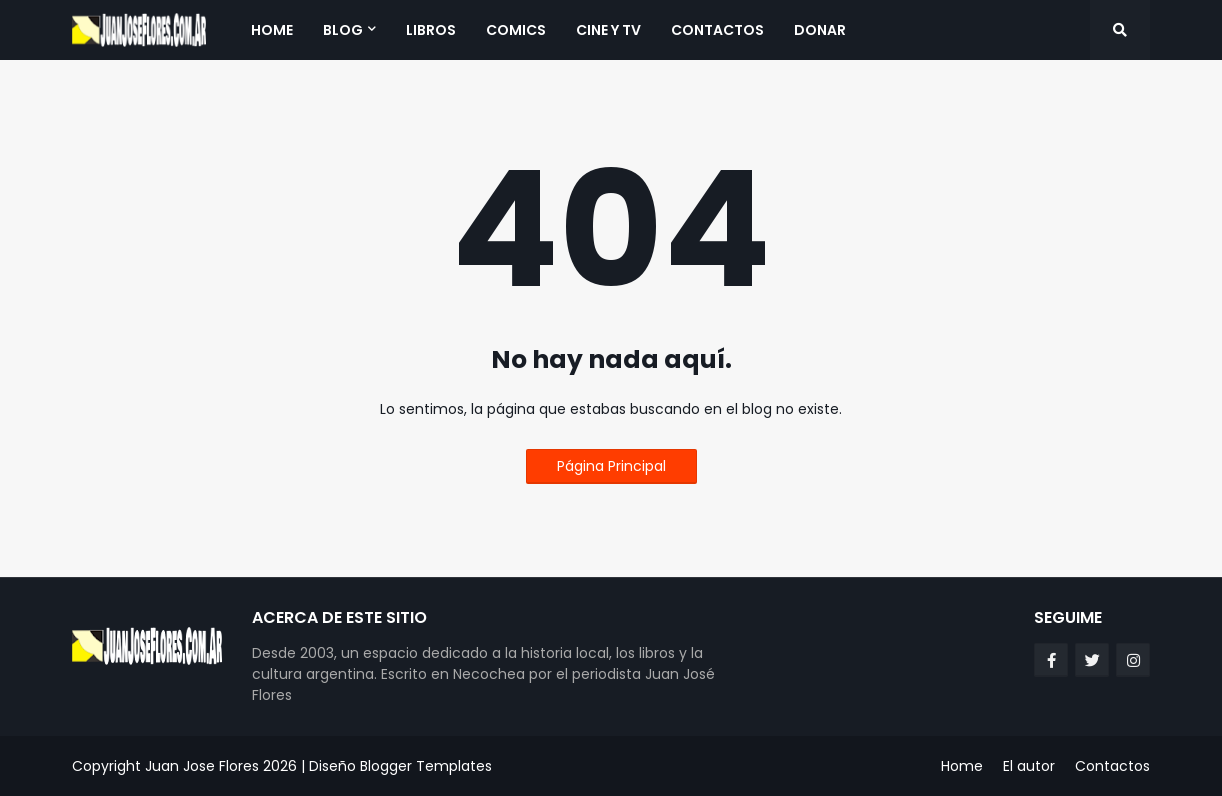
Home (962, 766)
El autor (1029, 766)
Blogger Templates (426, 766)
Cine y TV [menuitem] (608, 30)
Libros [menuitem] (431, 30)
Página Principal (611, 466)
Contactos (1112, 766)
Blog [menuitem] (343, 30)
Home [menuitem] (272, 30)
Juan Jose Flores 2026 (221, 766)
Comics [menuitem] (516, 30)
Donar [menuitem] (820, 30)
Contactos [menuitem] (717, 30)
